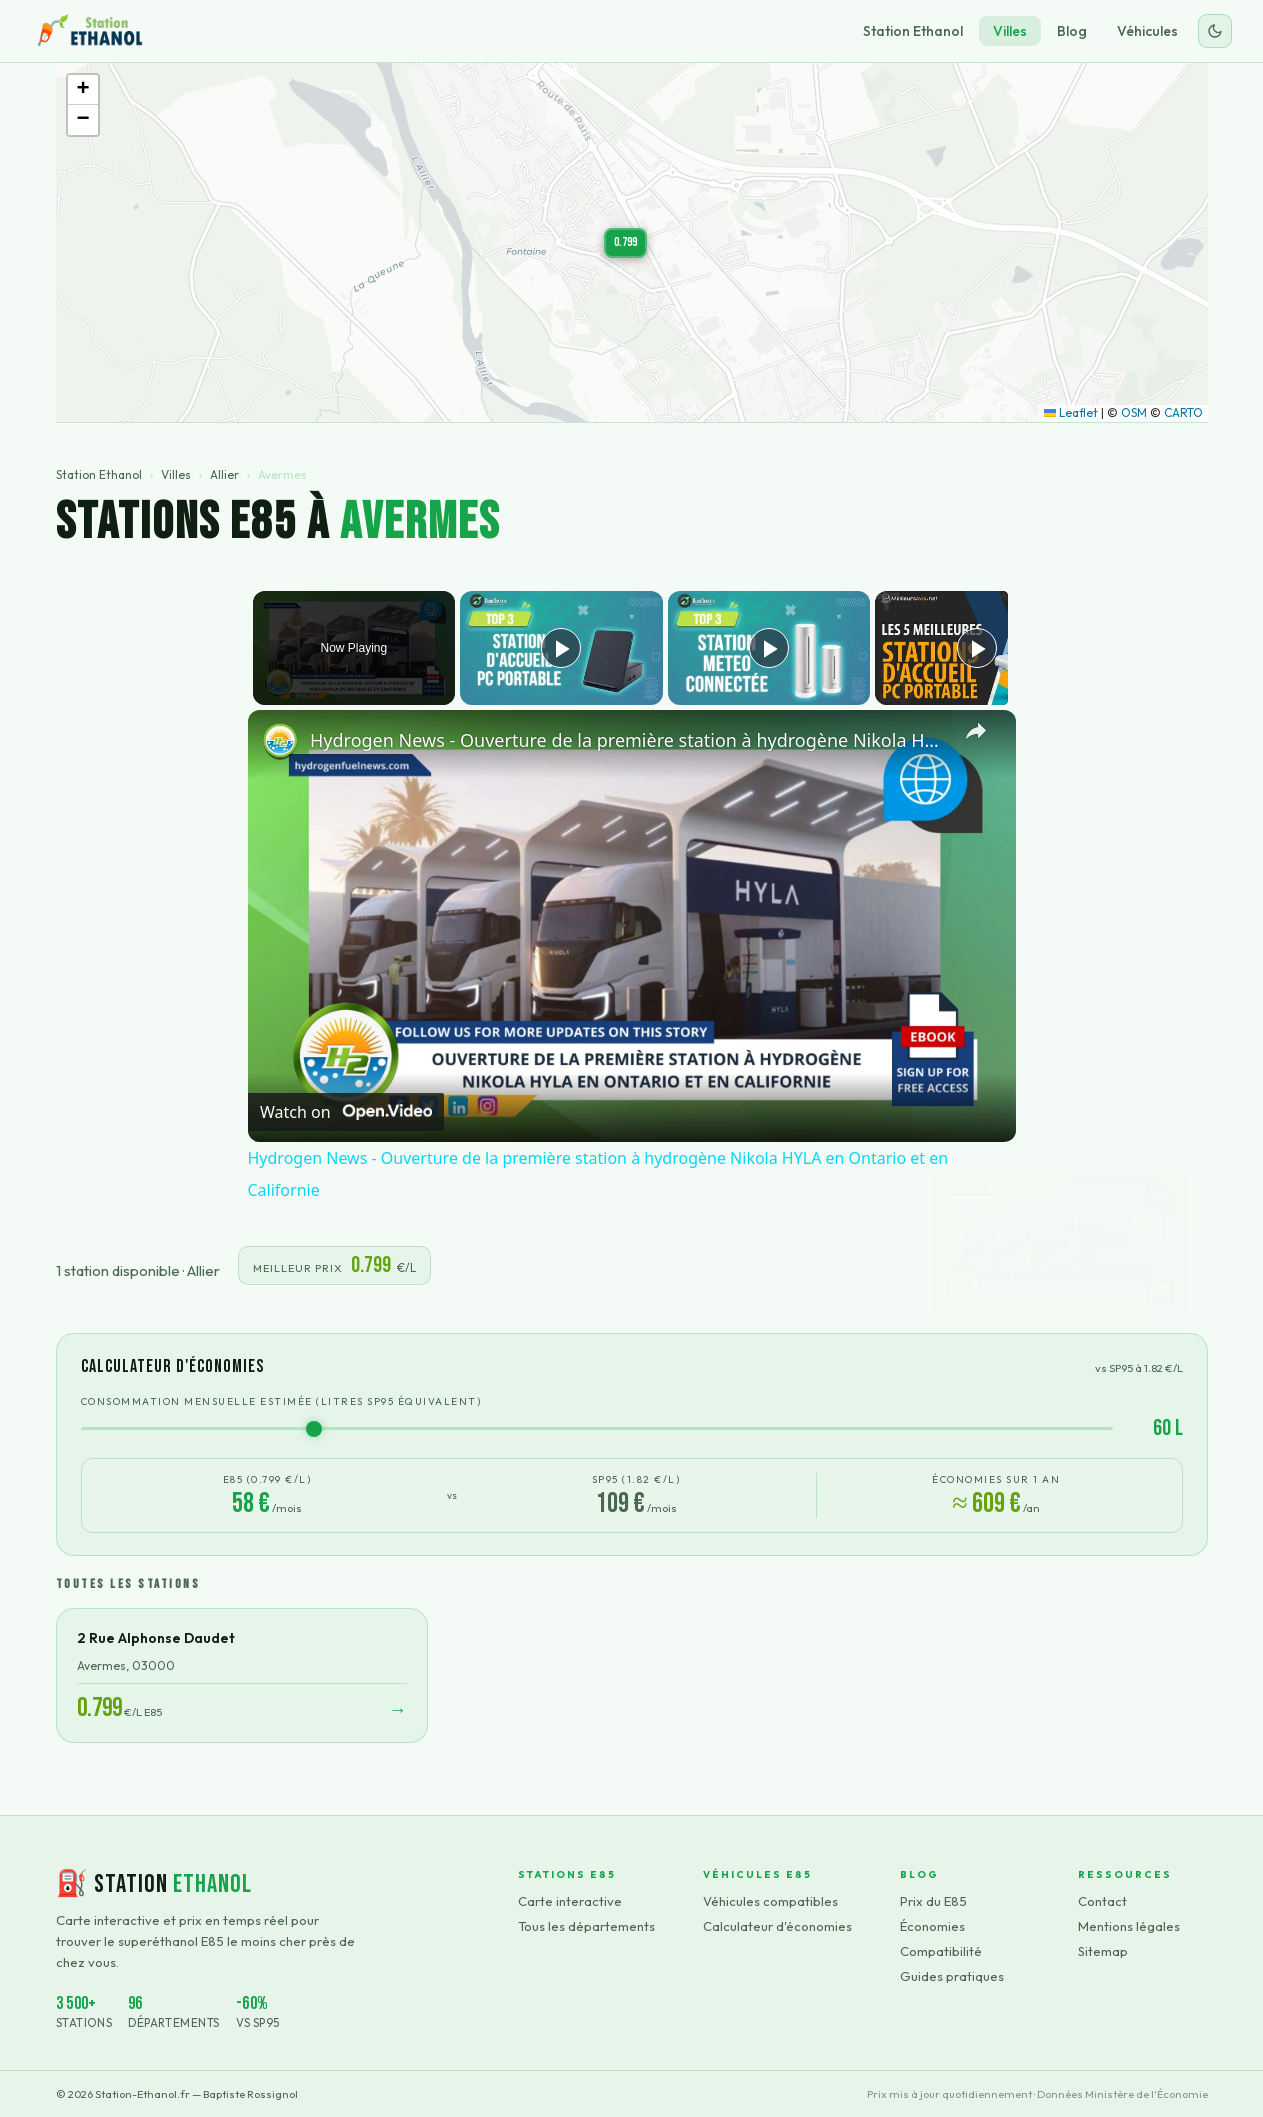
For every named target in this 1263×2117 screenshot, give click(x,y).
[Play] (764, 648)
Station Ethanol (913, 31)
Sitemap (1103, 1951)
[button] (625, 243)
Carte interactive (570, 1901)
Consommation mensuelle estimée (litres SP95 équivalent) (281, 1401)
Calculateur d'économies (777, 1926)
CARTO (1183, 412)
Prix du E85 (933, 1901)
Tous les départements (586, 1926)
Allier (224, 474)
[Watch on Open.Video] (346, 1112)
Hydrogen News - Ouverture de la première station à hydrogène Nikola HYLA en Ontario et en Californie (629, 740)
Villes (1010, 31)
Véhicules (1147, 31)
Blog (1072, 31)
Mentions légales (1129, 1926)
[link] (280, 742)
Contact (1102, 1901)
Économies (932, 1926)
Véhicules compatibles (770, 1901)
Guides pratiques (952, 1976)
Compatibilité (941, 1951)
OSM (1134, 412)
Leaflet (1071, 412)
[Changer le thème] (1215, 31)
